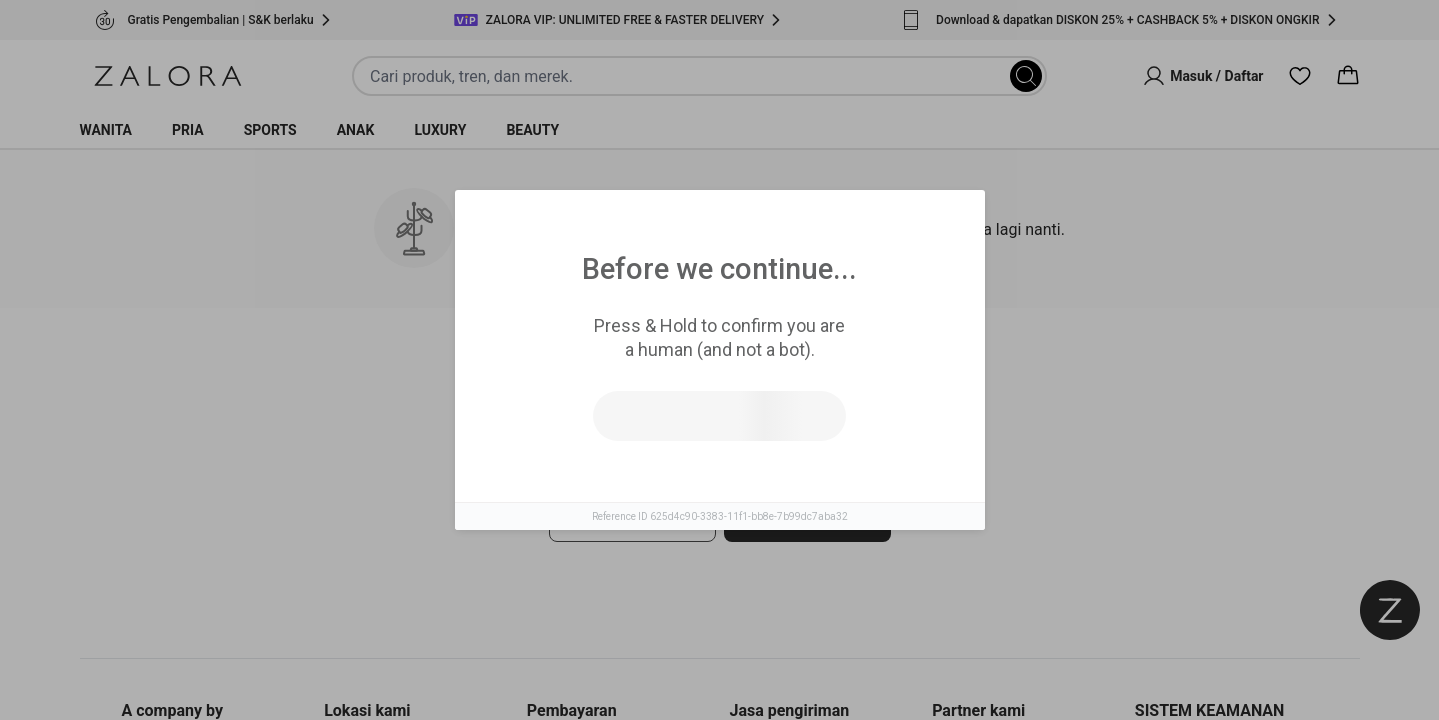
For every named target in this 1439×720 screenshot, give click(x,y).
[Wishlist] (1300, 76)
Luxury (440, 130)
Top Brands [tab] (806, 371)
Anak (356, 130)
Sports (270, 130)
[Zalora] (168, 76)
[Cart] (1348, 76)
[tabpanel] (720, 498)
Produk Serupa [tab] (643, 370)
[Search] (1026, 76)
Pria (188, 130)
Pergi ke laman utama (806, 519)
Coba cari (631, 519)
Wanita (106, 130)
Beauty (532, 130)
